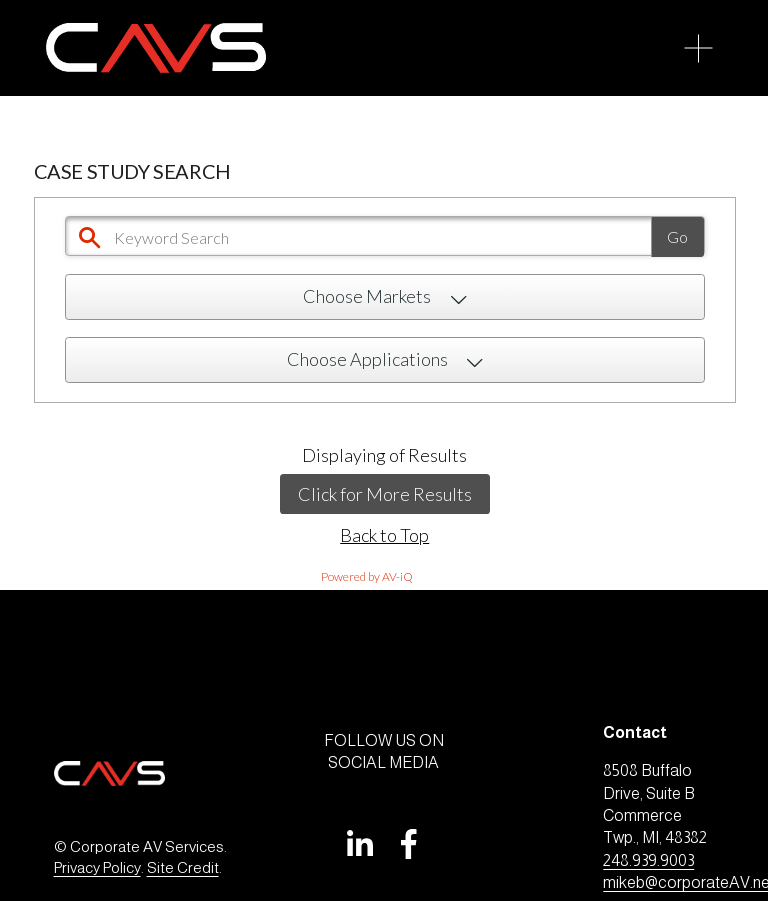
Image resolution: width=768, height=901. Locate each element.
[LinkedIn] (359, 844)
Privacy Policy (97, 867)
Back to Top (384, 535)
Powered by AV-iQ (367, 576)
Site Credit (183, 867)
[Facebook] (409, 844)
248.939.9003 (648, 860)
